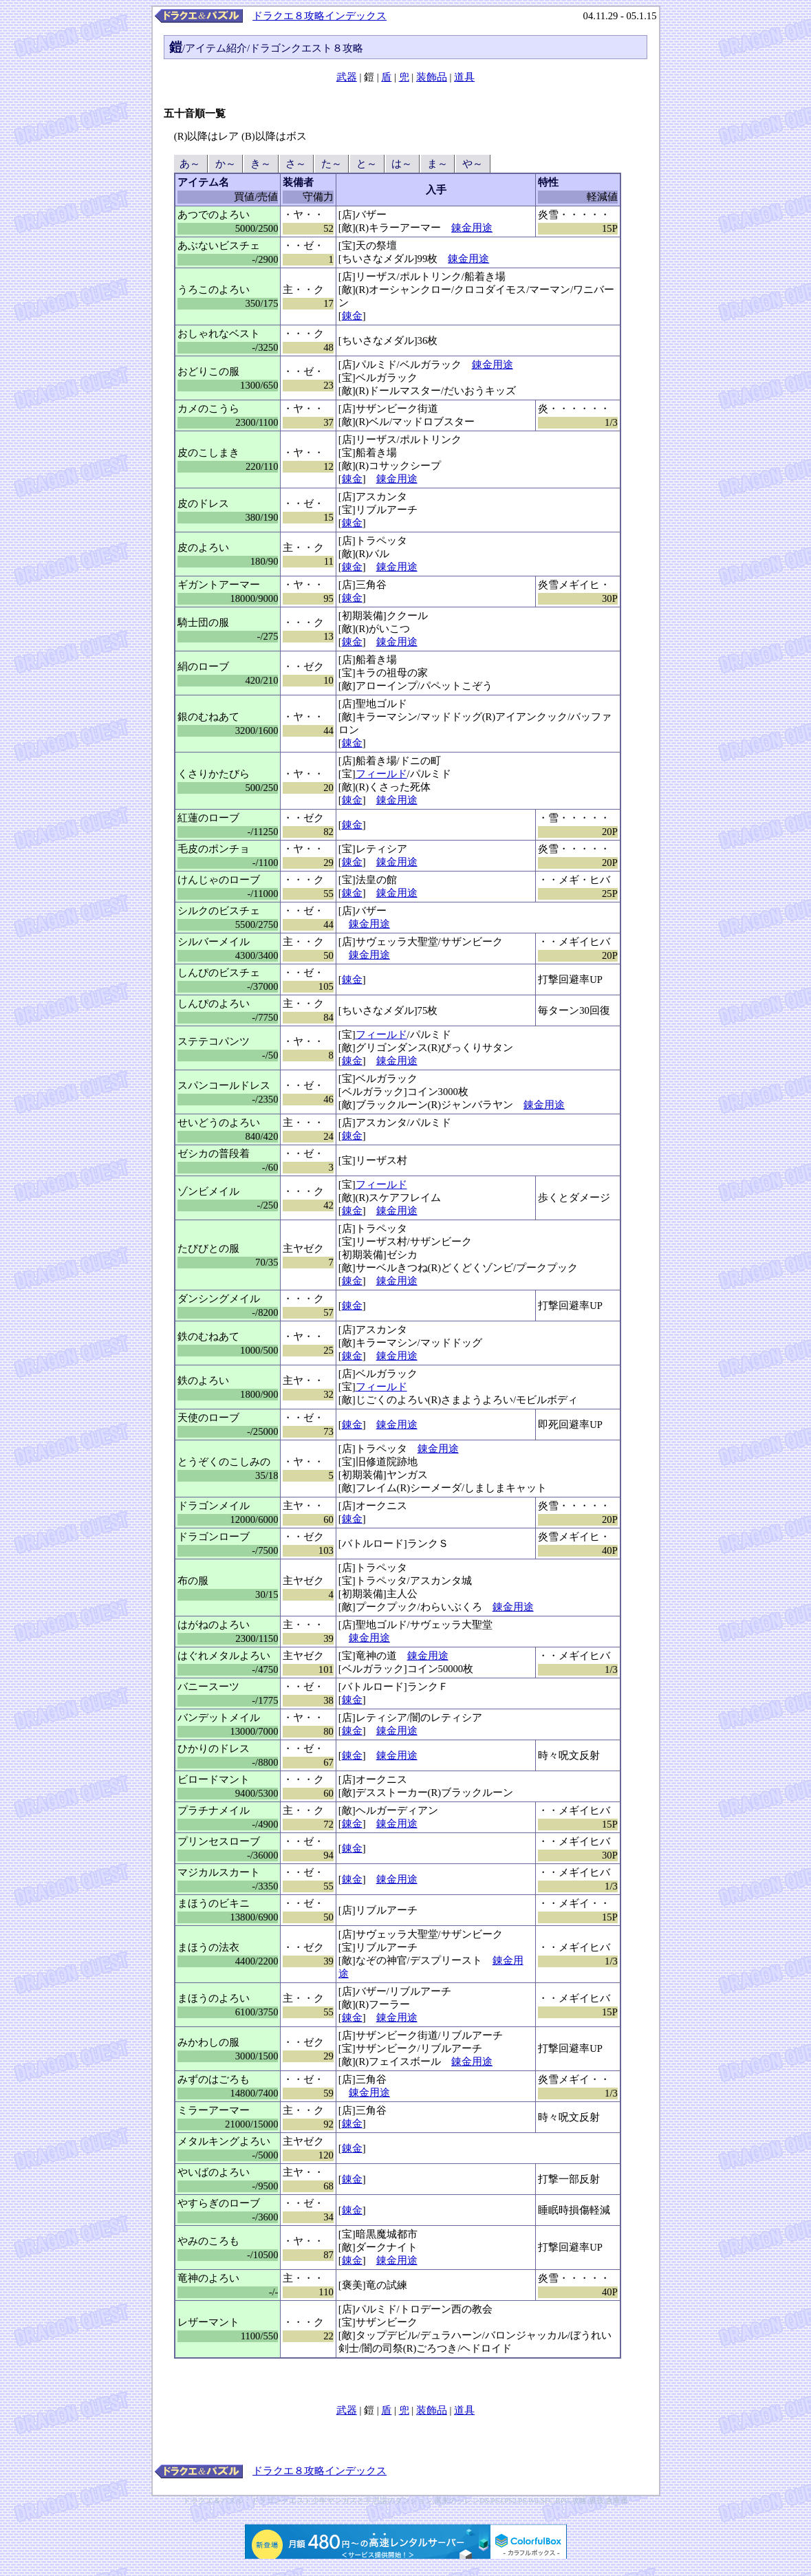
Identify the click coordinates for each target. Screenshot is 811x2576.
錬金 (352, 315)
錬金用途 (472, 227)
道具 (464, 77)
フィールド (381, 773)
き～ (260, 163)
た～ (331, 163)
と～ (366, 163)
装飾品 (431, 77)
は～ (402, 163)
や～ (472, 163)
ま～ (437, 163)
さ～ (296, 163)
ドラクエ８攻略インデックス (319, 15)
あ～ (190, 163)
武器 (346, 77)
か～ (225, 163)
